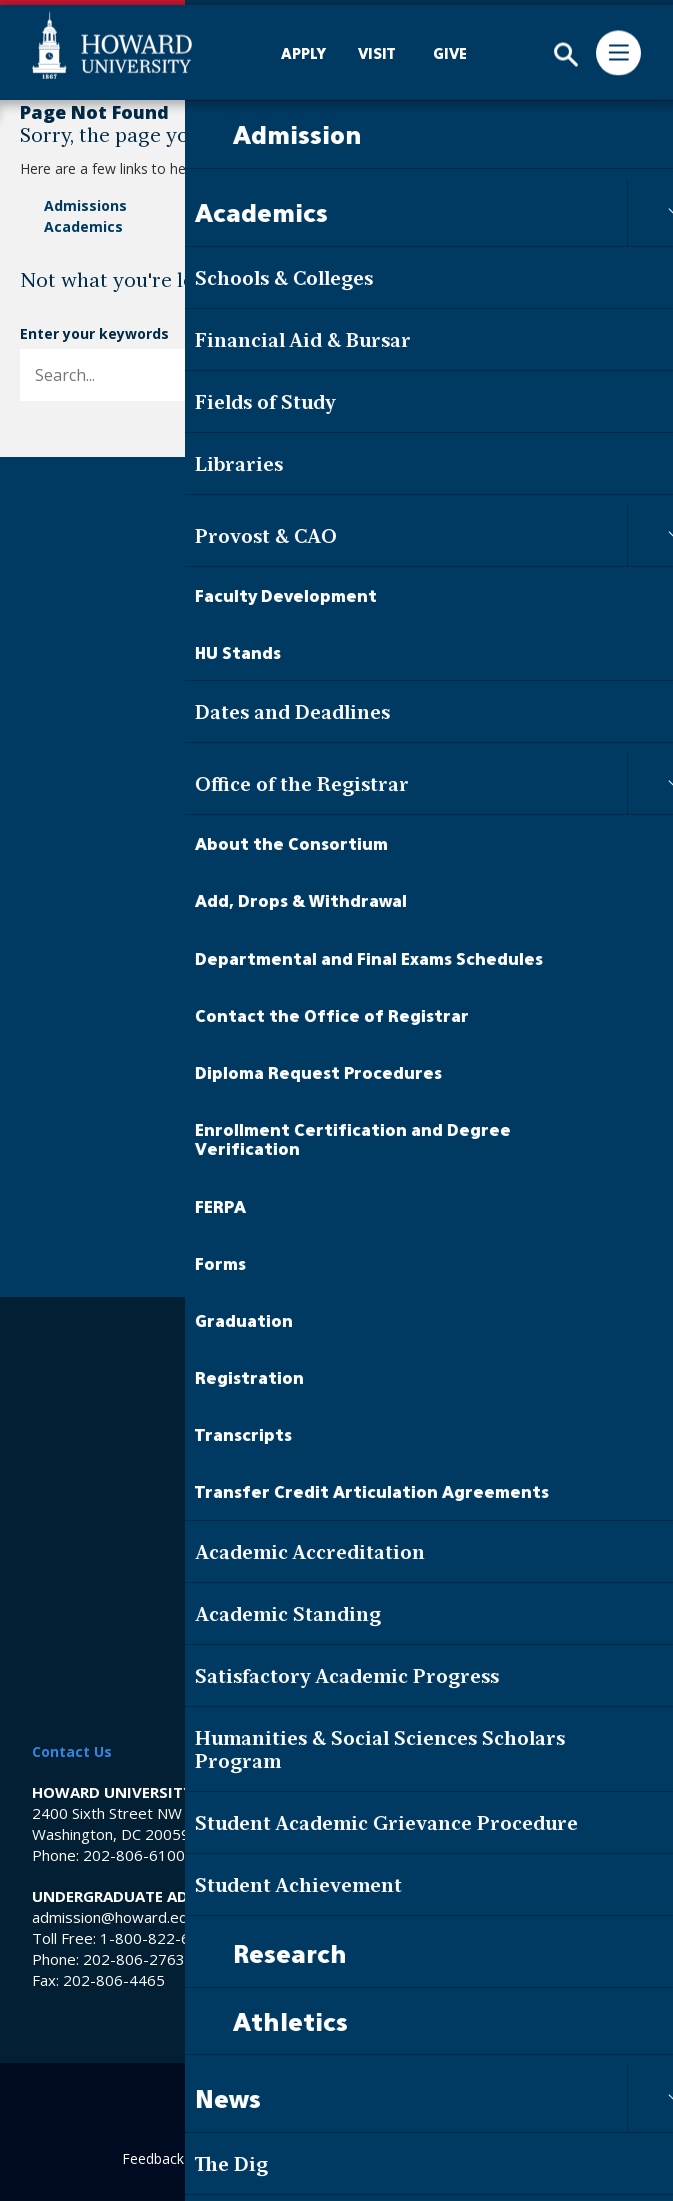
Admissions (85, 205)
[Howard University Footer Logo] (337, 541)
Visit (337, 1019)
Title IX (336, 1517)
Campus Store (336, 1485)
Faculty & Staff (336, 1148)
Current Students (337, 1110)
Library (337, 1386)
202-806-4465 (114, 1980)
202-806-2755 (259, 1959)
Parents (336, 1223)
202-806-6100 (134, 1855)
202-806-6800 (449, 1959)
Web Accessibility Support (336, 1604)
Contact (472, 226)
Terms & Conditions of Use (336, 1678)
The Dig (337, 815)
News (264, 205)
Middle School (336, 1452)
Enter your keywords (94, 333)
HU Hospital (337, 1419)
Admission (336, 740)
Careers (337, 1353)
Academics (83, 226)
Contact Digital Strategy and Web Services (415, 2158)
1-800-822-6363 (158, 1938)
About (465, 205)
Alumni (336, 1185)
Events (268, 226)
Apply (336, 981)
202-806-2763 (134, 1959)
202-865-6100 (449, 1855)
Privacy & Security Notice (336, 1641)
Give (336, 1056)
